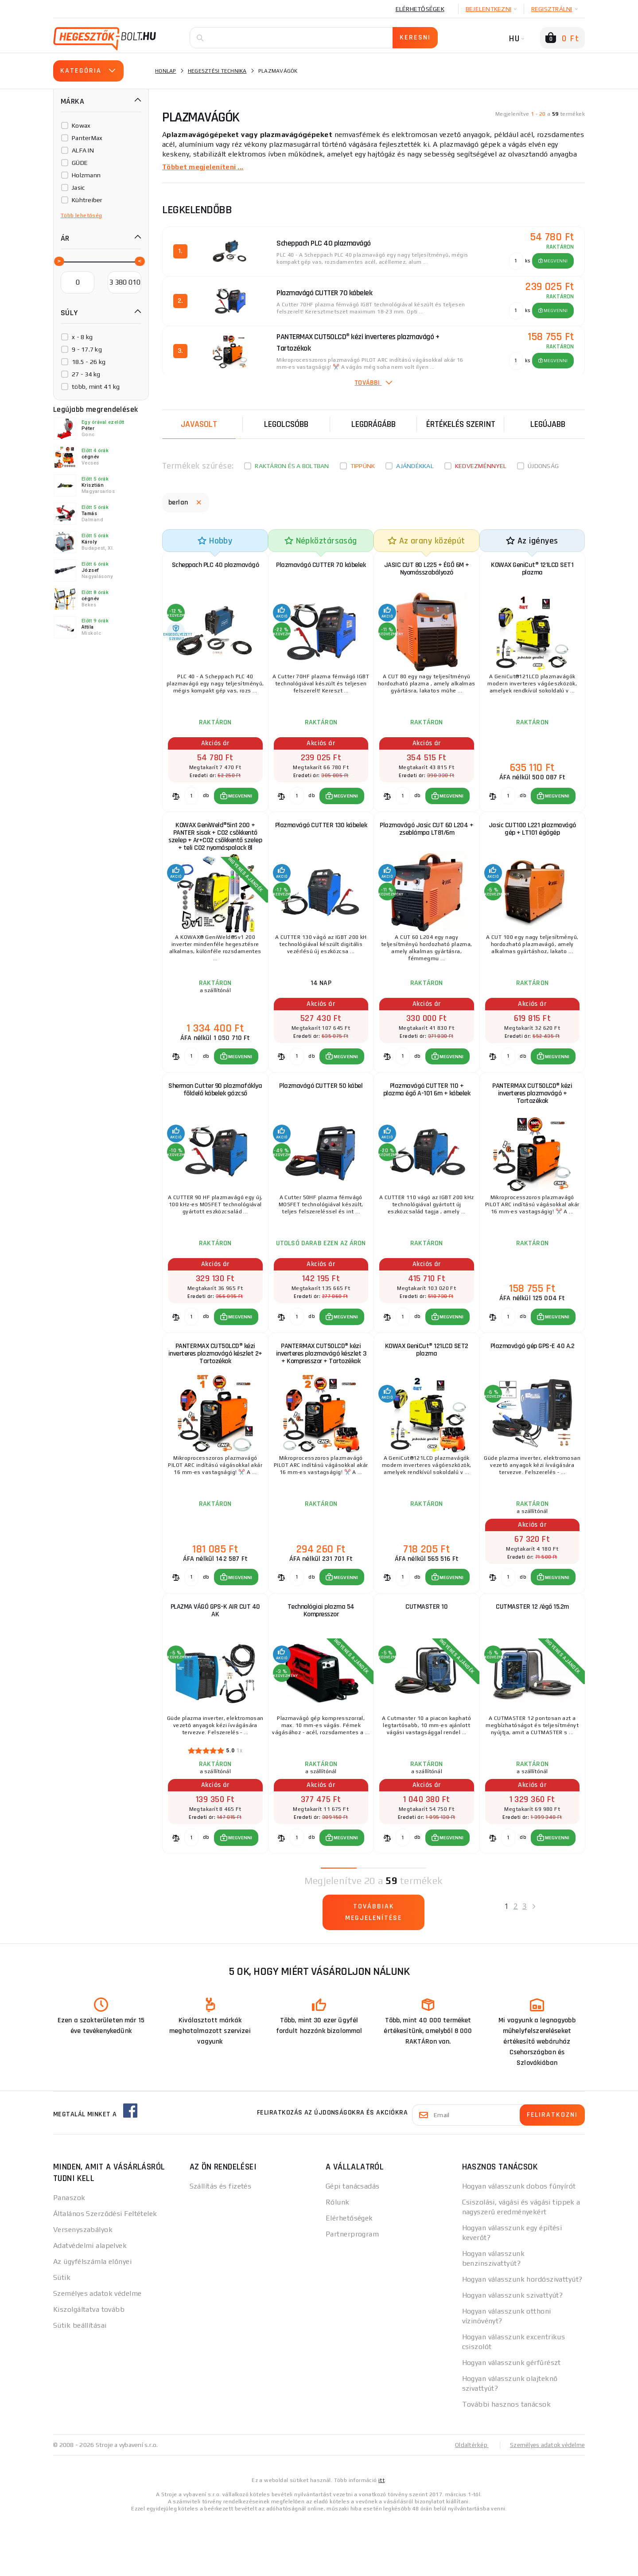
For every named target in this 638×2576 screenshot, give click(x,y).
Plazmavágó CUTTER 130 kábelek (321, 843)
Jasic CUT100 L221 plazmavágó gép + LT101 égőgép (532, 843)
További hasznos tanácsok (506, 2461)
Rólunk (338, 2259)
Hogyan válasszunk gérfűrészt (511, 2419)
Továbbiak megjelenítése (373, 1968)
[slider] (58, 260)
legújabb (547, 424)
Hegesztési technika (217, 71)
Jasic (78, 187)
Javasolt (199, 424)
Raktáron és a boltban (292, 465)
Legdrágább (373, 424)
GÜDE (80, 162)
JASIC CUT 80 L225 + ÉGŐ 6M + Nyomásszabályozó (426, 571)
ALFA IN (83, 150)
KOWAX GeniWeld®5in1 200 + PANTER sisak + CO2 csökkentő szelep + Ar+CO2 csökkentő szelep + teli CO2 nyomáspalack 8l (215, 851)
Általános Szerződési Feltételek (105, 2270)
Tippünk (362, 465)
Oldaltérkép (468, 2501)
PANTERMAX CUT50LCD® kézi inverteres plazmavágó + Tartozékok (532, 1118)
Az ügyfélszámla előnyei (92, 2318)
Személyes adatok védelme (97, 2350)
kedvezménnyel (480, 465)
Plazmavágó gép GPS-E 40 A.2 (532, 1382)
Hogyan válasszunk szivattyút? (512, 2352)
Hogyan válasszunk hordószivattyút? (522, 2336)
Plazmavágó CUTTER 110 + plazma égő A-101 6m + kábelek (427, 1114)
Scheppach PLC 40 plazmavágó (215, 567)
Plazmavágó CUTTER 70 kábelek (321, 567)
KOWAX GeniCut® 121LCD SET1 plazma (532, 571)
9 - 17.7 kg (87, 349)
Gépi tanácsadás (353, 2243)
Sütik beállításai (79, 2382)
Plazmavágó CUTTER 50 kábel (320, 1110)
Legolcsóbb (286, 424)
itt (381, 2537)
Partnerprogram (352, 2291)
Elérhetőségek (420, 8)
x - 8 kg (82, 336)
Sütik (61, 2334)
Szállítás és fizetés (221, 2243)
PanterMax (87, 137)
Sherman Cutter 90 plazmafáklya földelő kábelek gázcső (215, 1118)
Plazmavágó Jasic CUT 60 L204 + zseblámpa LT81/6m (426, 843)
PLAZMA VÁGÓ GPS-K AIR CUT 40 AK (215, 1658)
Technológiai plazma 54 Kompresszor (321, 1658)
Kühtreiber (87, 199)
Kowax (81, 125)
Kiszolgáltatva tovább (88, 2366)
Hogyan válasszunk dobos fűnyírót (519, 2243)
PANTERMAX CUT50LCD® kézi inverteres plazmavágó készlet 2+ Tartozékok (215, 1390)
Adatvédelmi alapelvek (90, 2302)
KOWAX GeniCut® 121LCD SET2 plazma (426, 1386)
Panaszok (69, 2254)
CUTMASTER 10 (426, 1654)
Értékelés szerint (460, 424)
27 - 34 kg (86, 374)
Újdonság (543, 465)
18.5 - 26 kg (88, 361)
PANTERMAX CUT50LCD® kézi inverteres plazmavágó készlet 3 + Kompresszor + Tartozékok (321, 1390)
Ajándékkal (415, 465)
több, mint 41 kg (96, 386)
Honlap (165, 71)
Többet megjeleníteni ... (204, 167)
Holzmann (86, 175)
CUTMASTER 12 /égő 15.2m (532, 1654)
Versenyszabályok (83, 2286)
